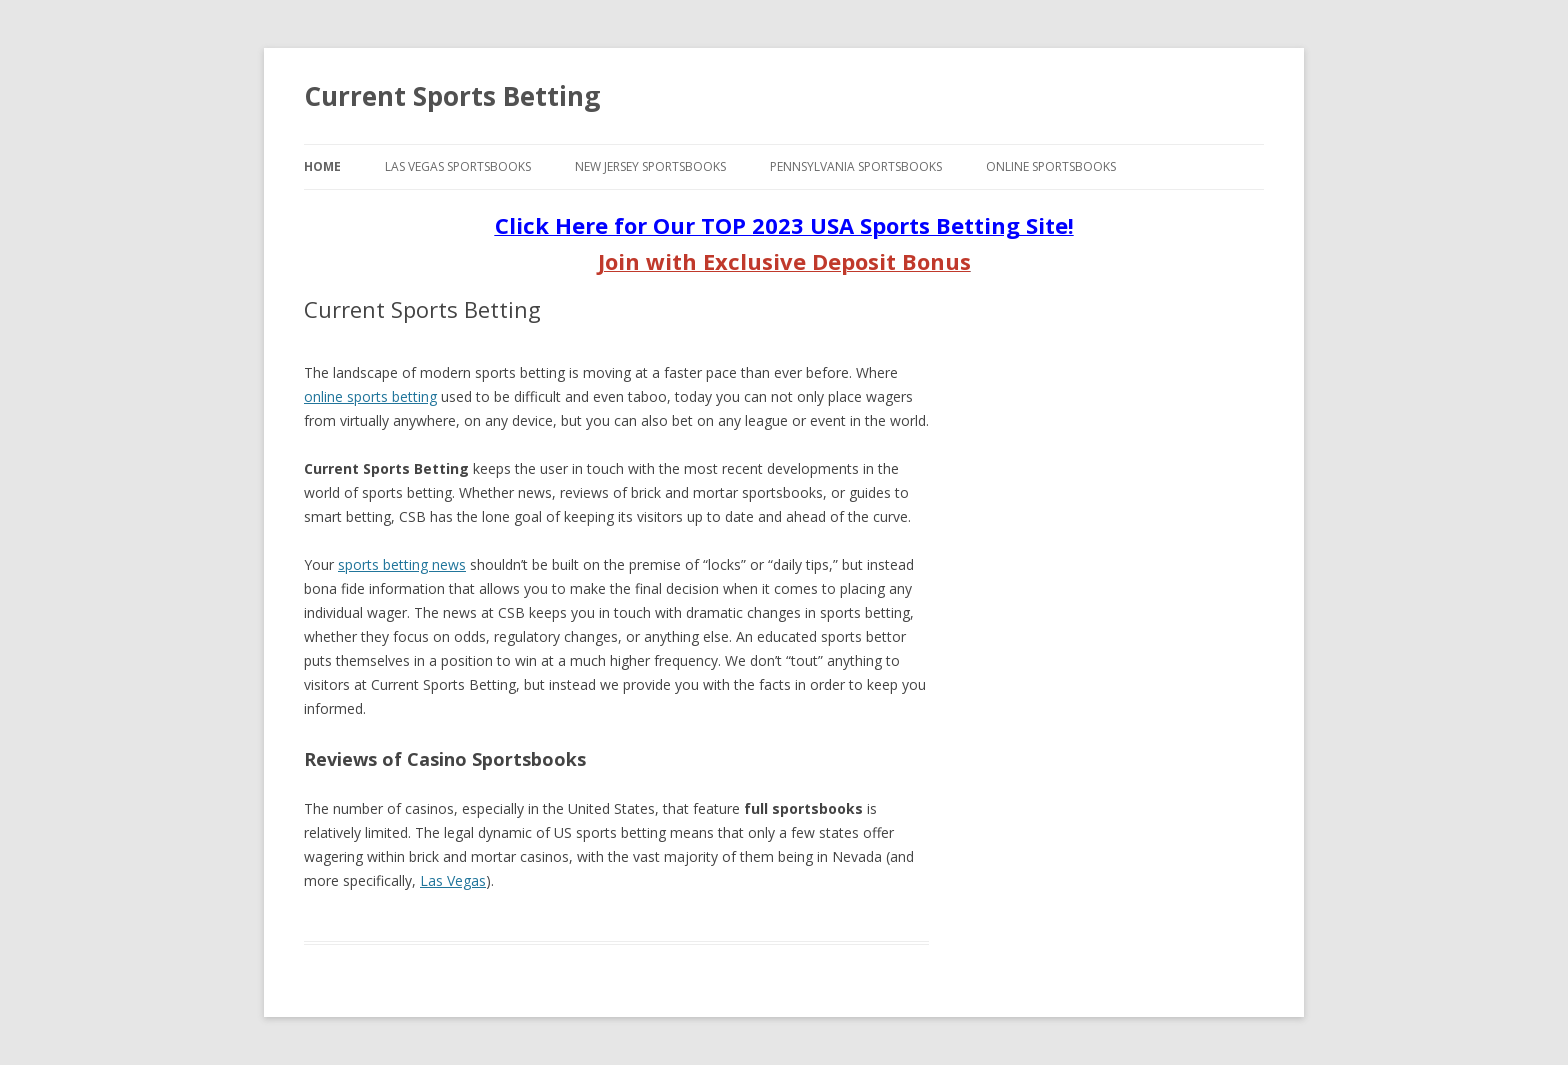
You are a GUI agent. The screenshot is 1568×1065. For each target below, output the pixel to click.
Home (322, 166)
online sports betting (370, 396)
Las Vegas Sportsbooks (458, 166)
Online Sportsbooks (1051, 166)
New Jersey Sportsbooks (650, 166)
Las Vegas (453, 880)
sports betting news (402, 564)
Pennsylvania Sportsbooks (856, 166)
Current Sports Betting (452, 96)
